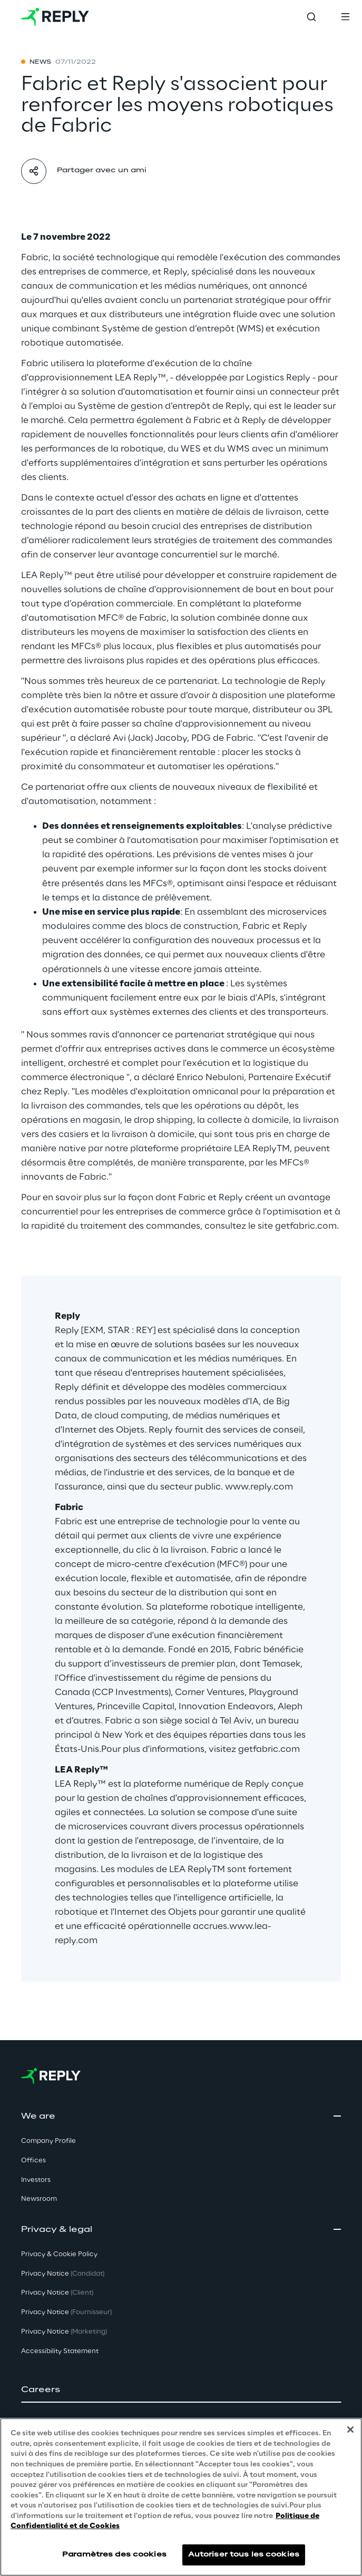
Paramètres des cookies (114, 2554)
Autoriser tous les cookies (243, 2554)
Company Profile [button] (48, 2141)
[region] (181, 2497)
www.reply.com (259, 1487)
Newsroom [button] (39, 2199)
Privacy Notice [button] (62, 2273)
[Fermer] (350, 2429)
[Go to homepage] (55, 17)
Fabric (34, 257)
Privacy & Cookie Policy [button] (59, 2254)
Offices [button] (33, 2160)
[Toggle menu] (345, 17)
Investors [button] (36, 2180)
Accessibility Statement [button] (60, 2351)
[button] (181, 2390)
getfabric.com (306, 1226)
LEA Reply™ (140, 378)
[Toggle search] (311, 17)
